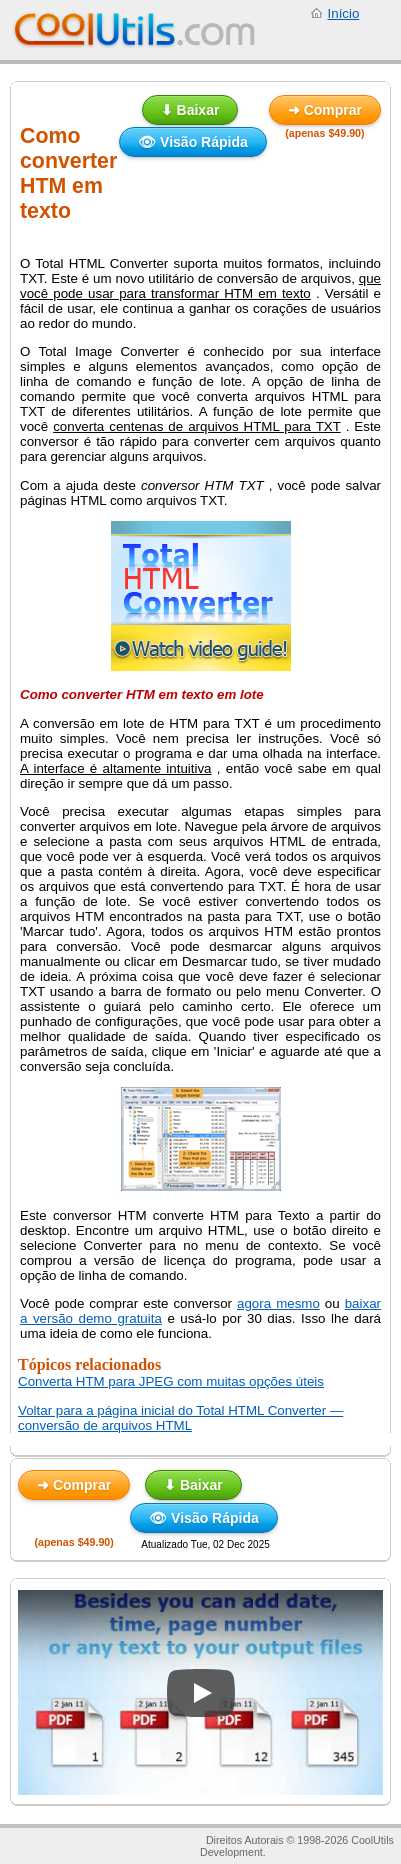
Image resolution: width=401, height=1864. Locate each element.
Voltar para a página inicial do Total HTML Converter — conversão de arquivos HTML (180, 1418)
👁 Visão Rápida (193, 142)
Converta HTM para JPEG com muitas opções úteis (171, 1381)
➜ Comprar (325, 110)
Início (344, 13)
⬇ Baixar (190, 110)
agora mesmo (278, 1303)
